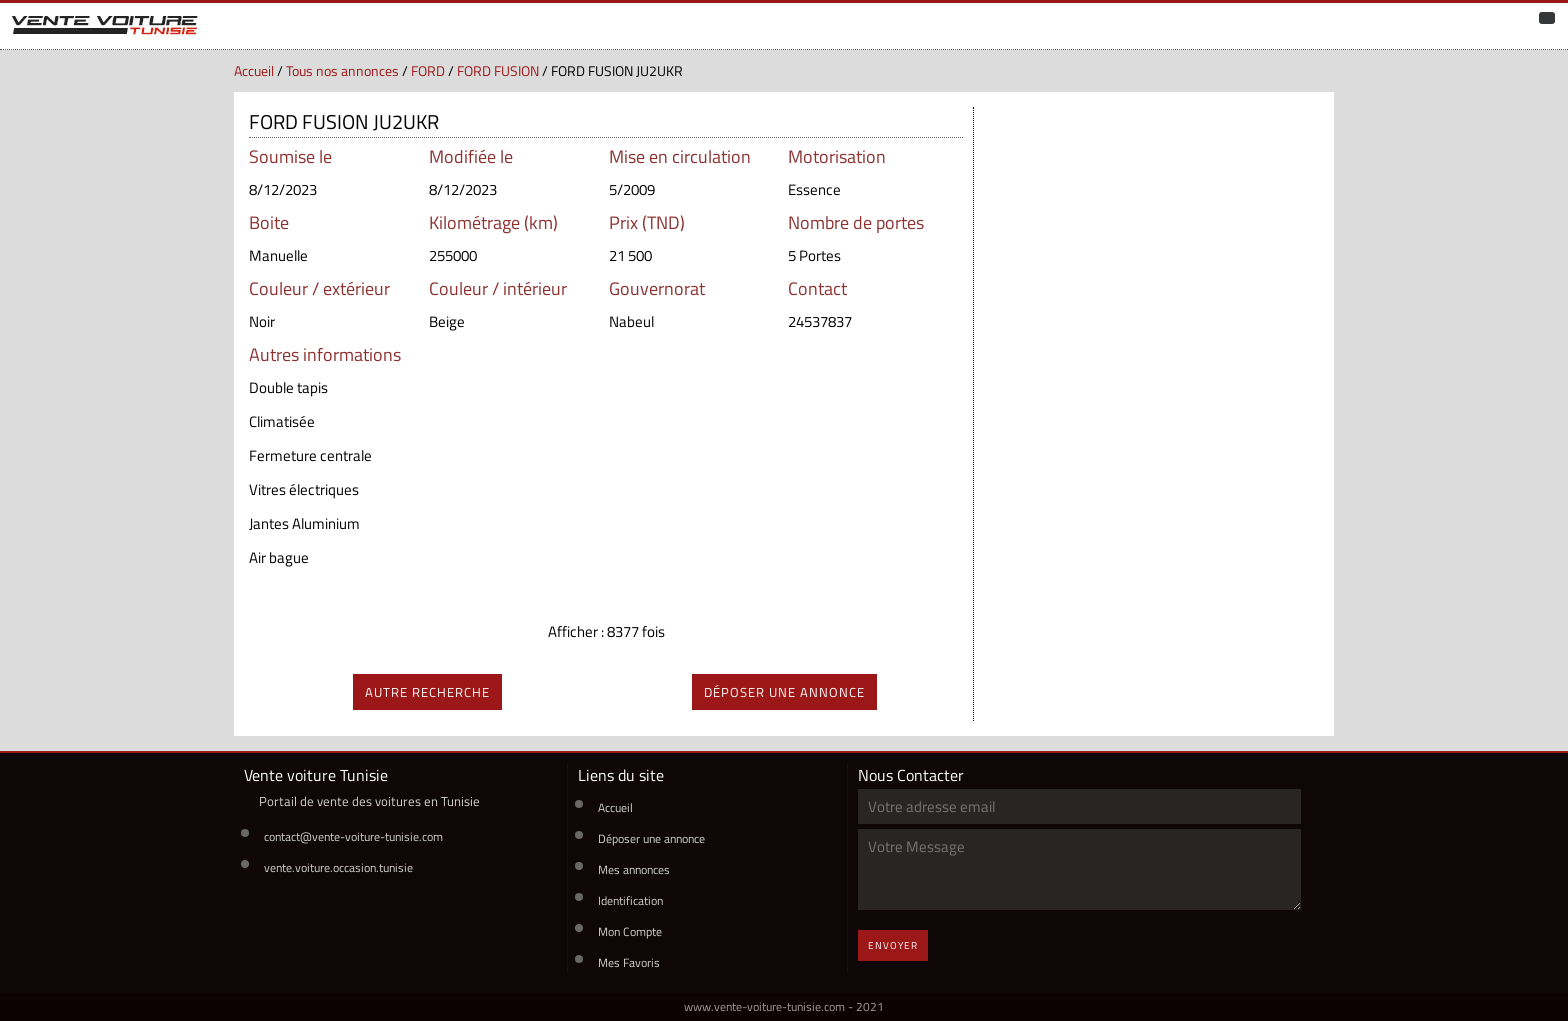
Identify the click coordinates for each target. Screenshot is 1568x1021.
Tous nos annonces (342, 71)
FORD (428, 71)
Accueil (254, 71)
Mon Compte (630, 931)
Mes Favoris (629, 962)
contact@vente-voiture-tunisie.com (353, 836)
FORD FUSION (498, 71)
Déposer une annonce (651, 838)
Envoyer (893, 945)
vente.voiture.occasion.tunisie (338, 867)
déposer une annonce (784, 692)
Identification (630, 900)
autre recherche (427, 692)
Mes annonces (634, 869)
